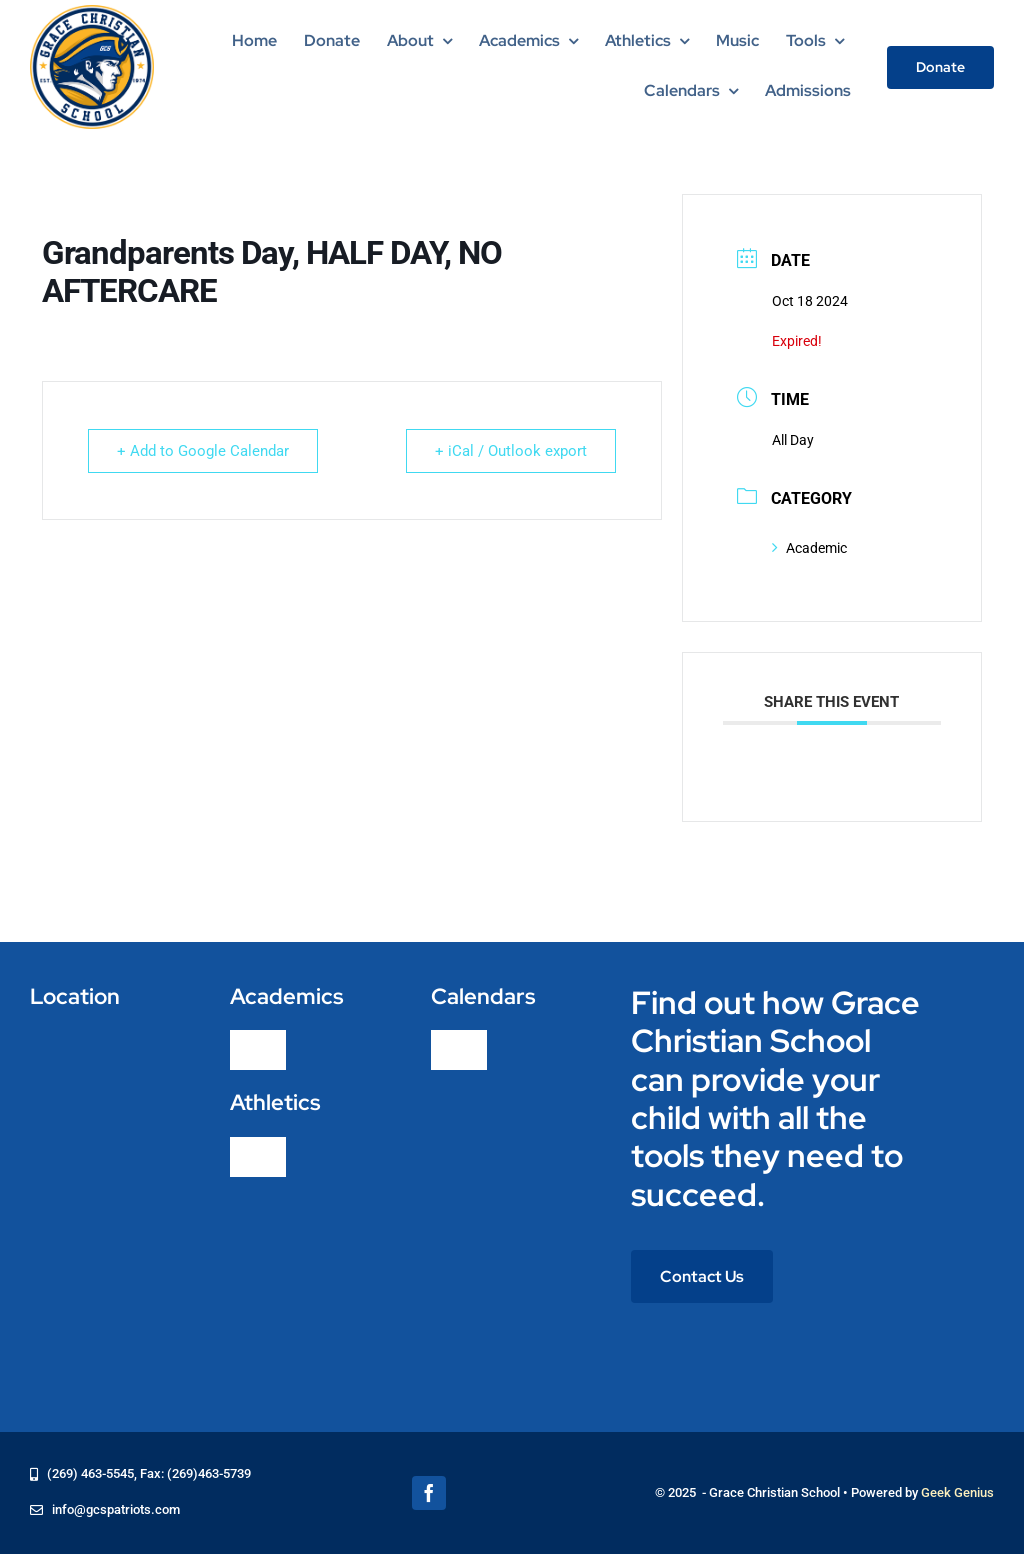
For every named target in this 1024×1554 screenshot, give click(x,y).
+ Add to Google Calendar (203, 451)
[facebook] (429, 1493)
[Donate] (940, 67)
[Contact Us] (702, 1276)
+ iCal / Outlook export (511, 451)
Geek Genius (957, 1492)
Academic (809, 548)
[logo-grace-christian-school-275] (92, 12)
